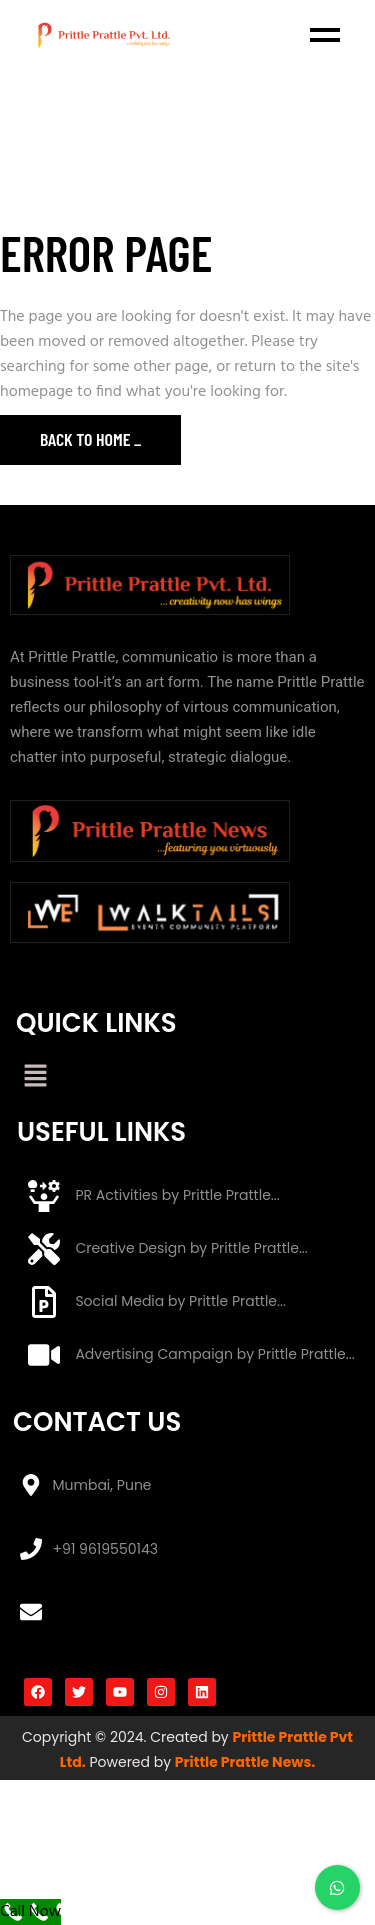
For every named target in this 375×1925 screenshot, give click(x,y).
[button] (35, 1078)
